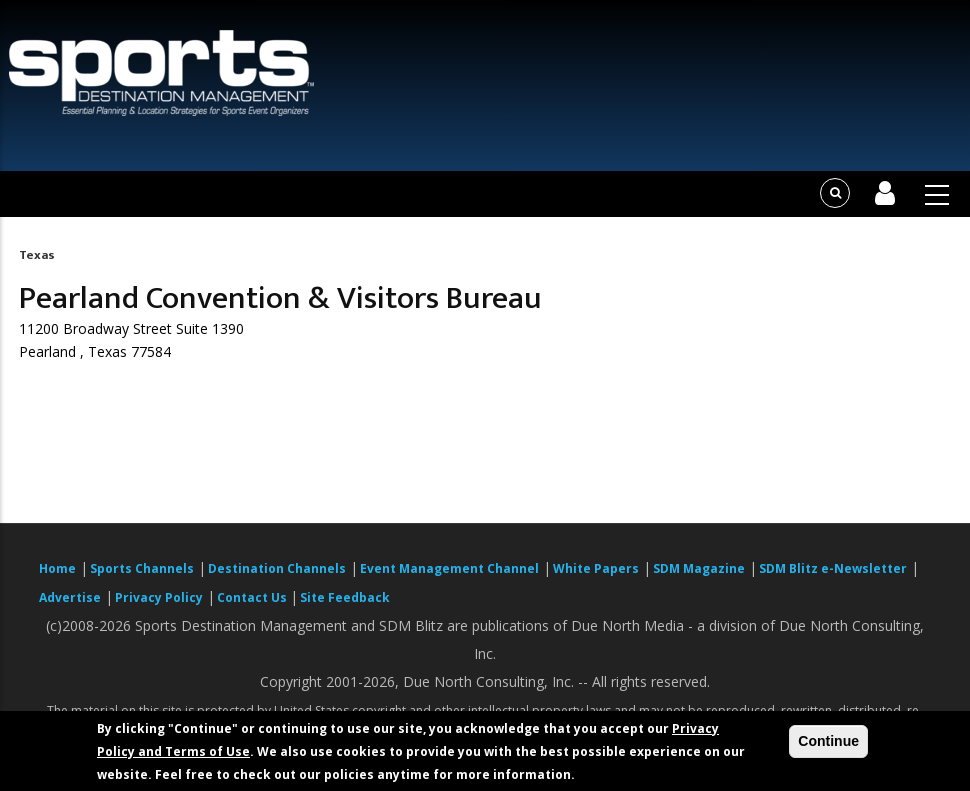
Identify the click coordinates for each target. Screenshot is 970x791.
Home (57, 568)
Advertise (70, 597)
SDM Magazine (699, 568)
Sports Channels (142, 568)
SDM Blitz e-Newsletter (833, 568)
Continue (828, 741)
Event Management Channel (449, 568)
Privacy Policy (159, 597)
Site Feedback (345, 597)
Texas (37, 255)
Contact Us (253, 597)
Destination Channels (277, 568)
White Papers (596, 568)
